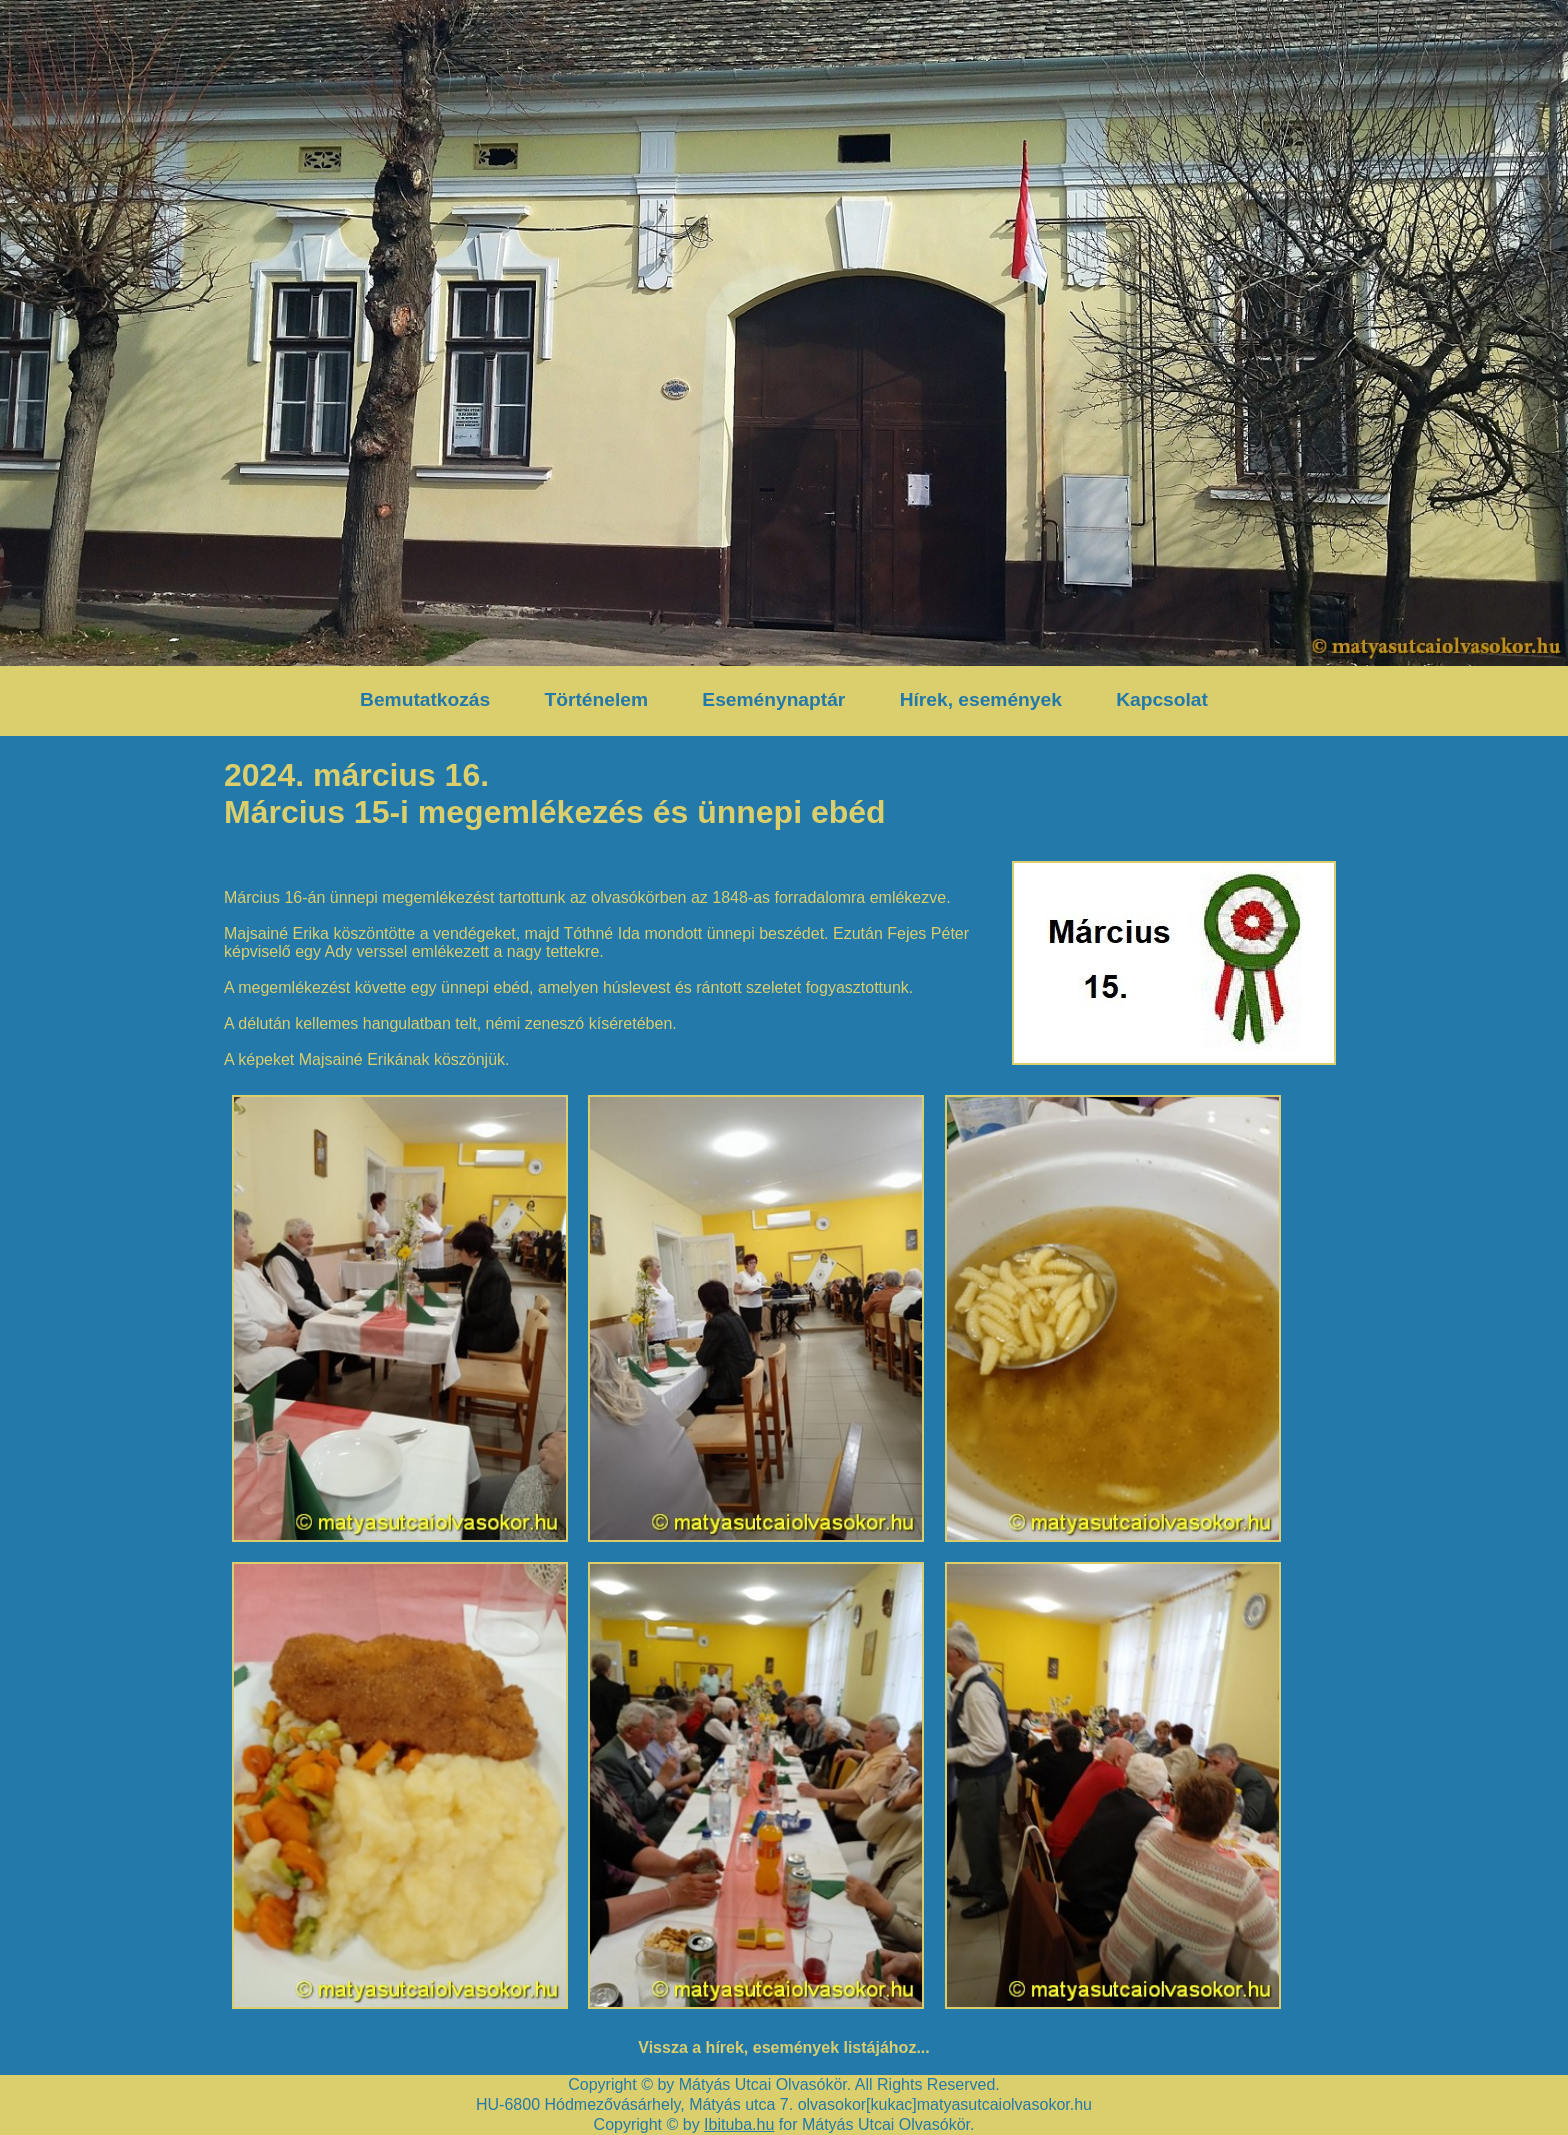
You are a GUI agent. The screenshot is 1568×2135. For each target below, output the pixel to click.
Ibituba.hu (739, 2124)
